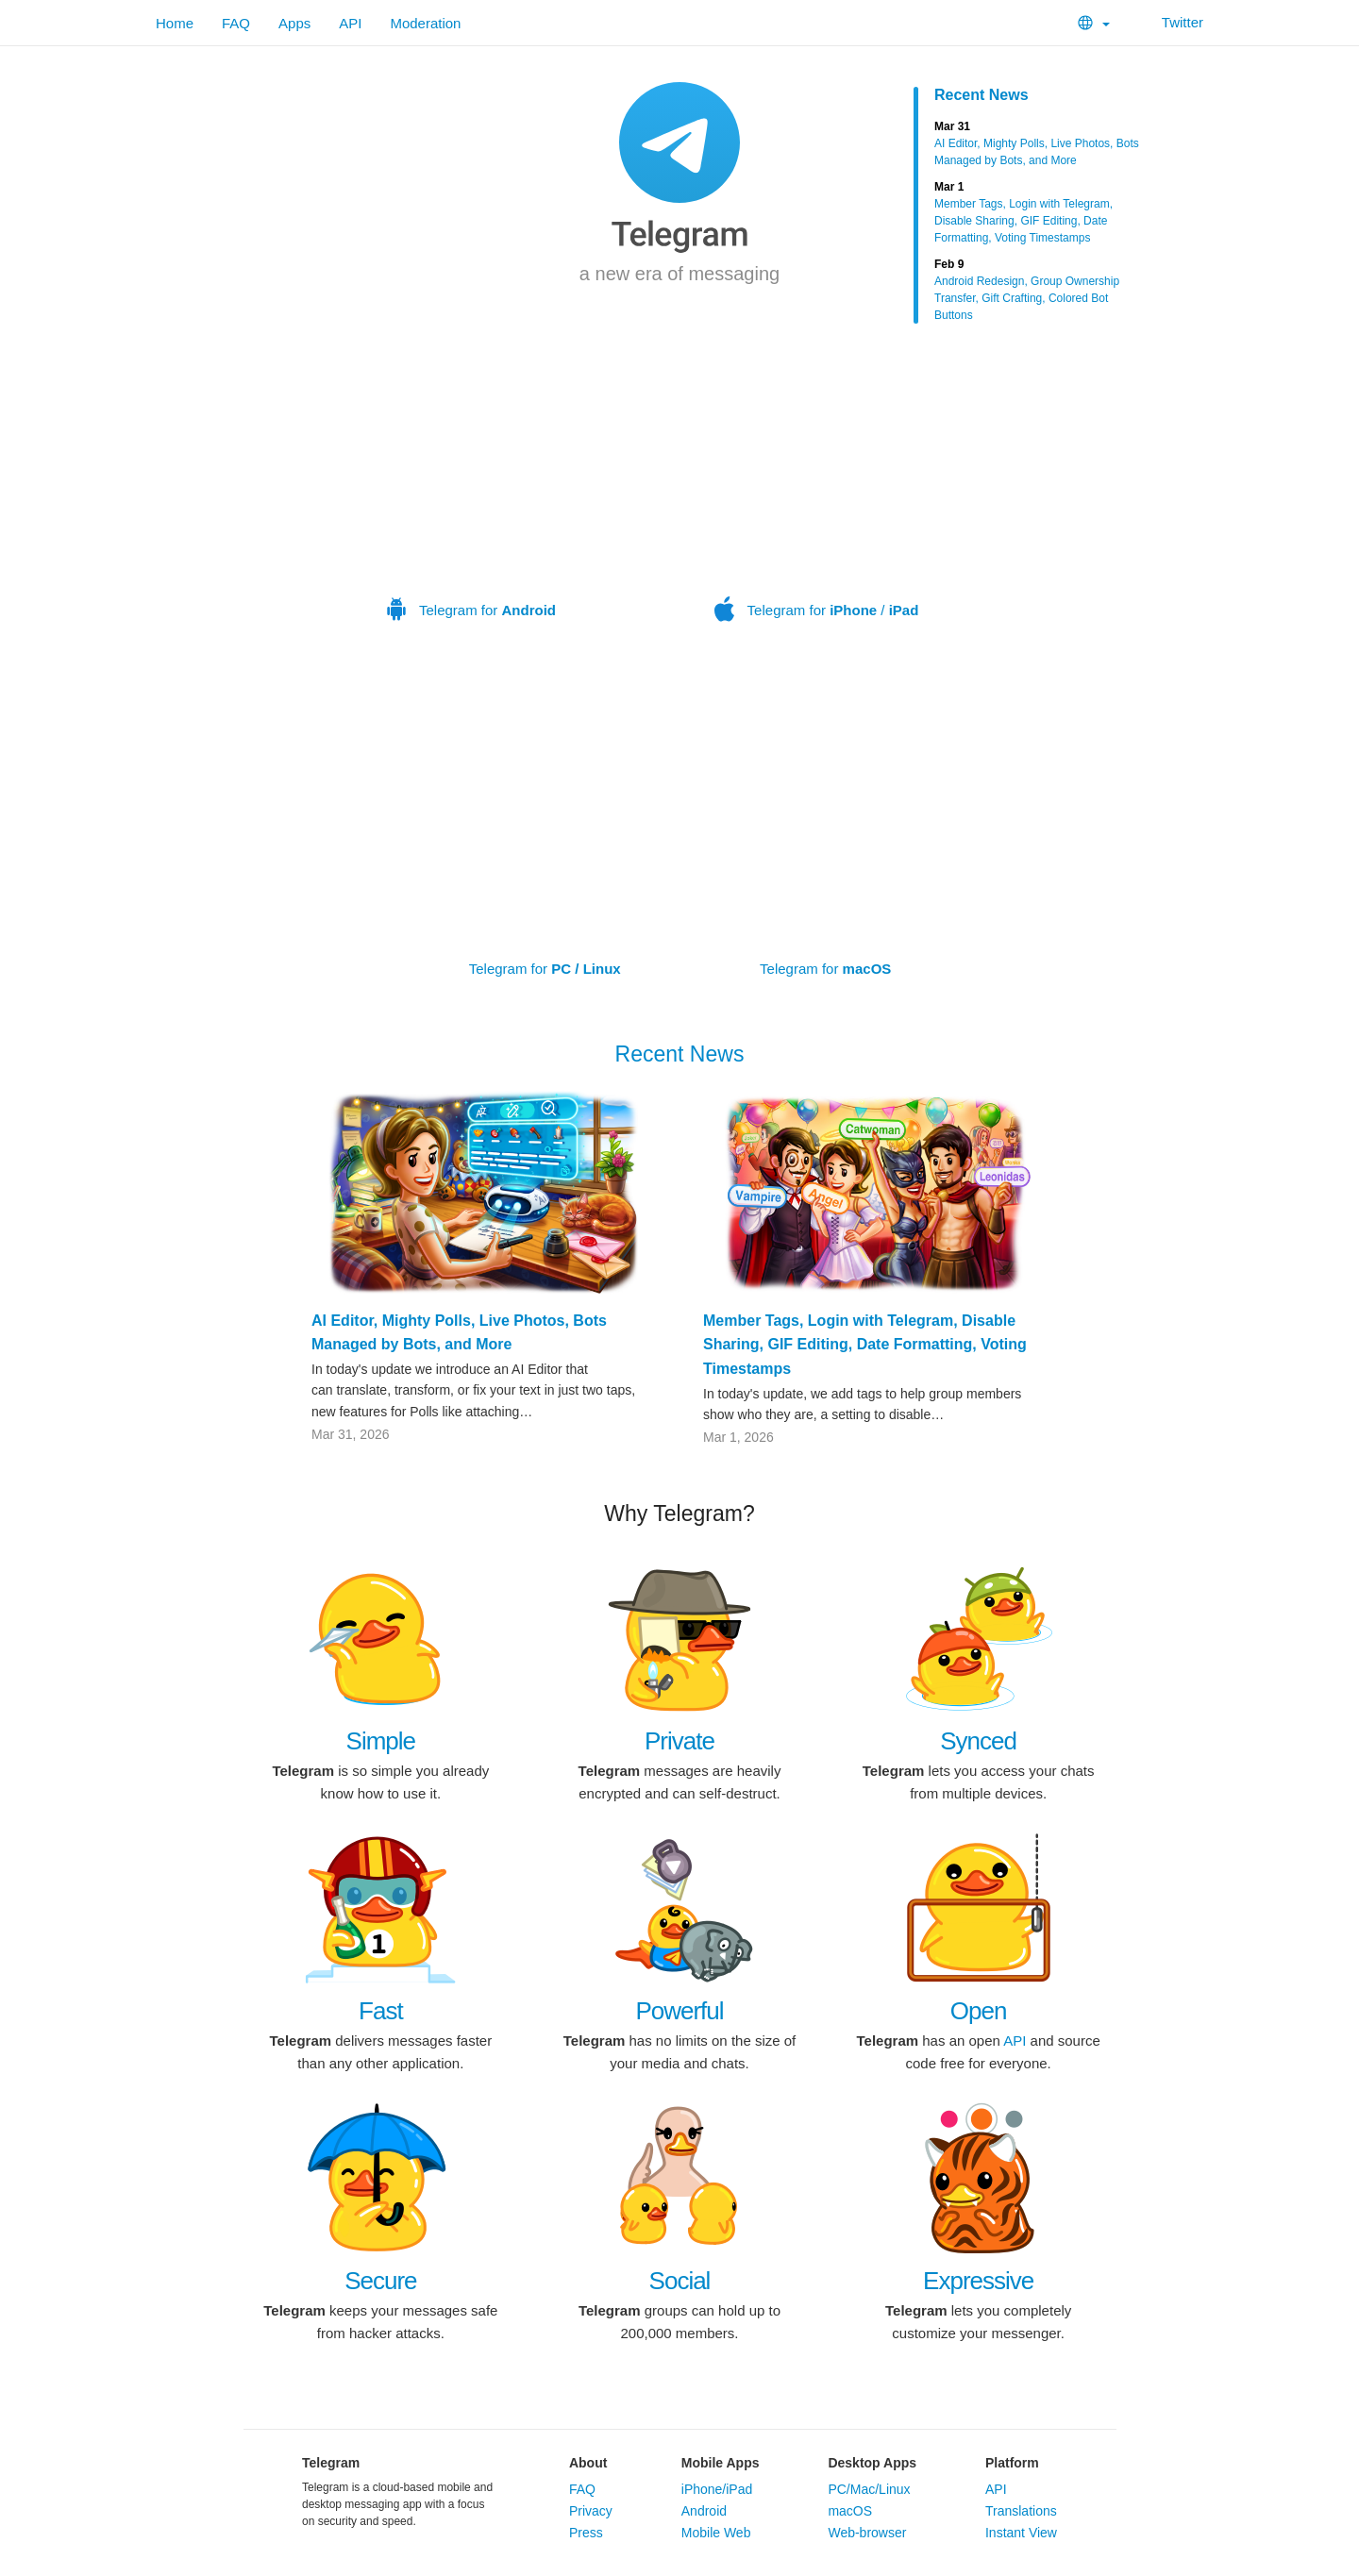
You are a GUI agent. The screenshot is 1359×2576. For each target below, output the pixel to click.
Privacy (590, 2510)
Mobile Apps (720, 2462)
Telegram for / (816, 488)
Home (174, 23)
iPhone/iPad (717, 2489)
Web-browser (867, 2532)
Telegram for (471, 488)
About (588, 2462)
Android (704, 2510)
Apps (294, 23)
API (350, 23)
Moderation (425, 23)
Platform (1012, 2462)
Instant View (1021, 2532)
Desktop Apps (872, 2462)
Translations (1021, 2510)
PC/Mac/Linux (869, 2489)
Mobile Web (716, 2532)
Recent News (981, 95)
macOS (850, 2510)
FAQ (236, 23)
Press (586, 2532)
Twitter (1170, 22)
